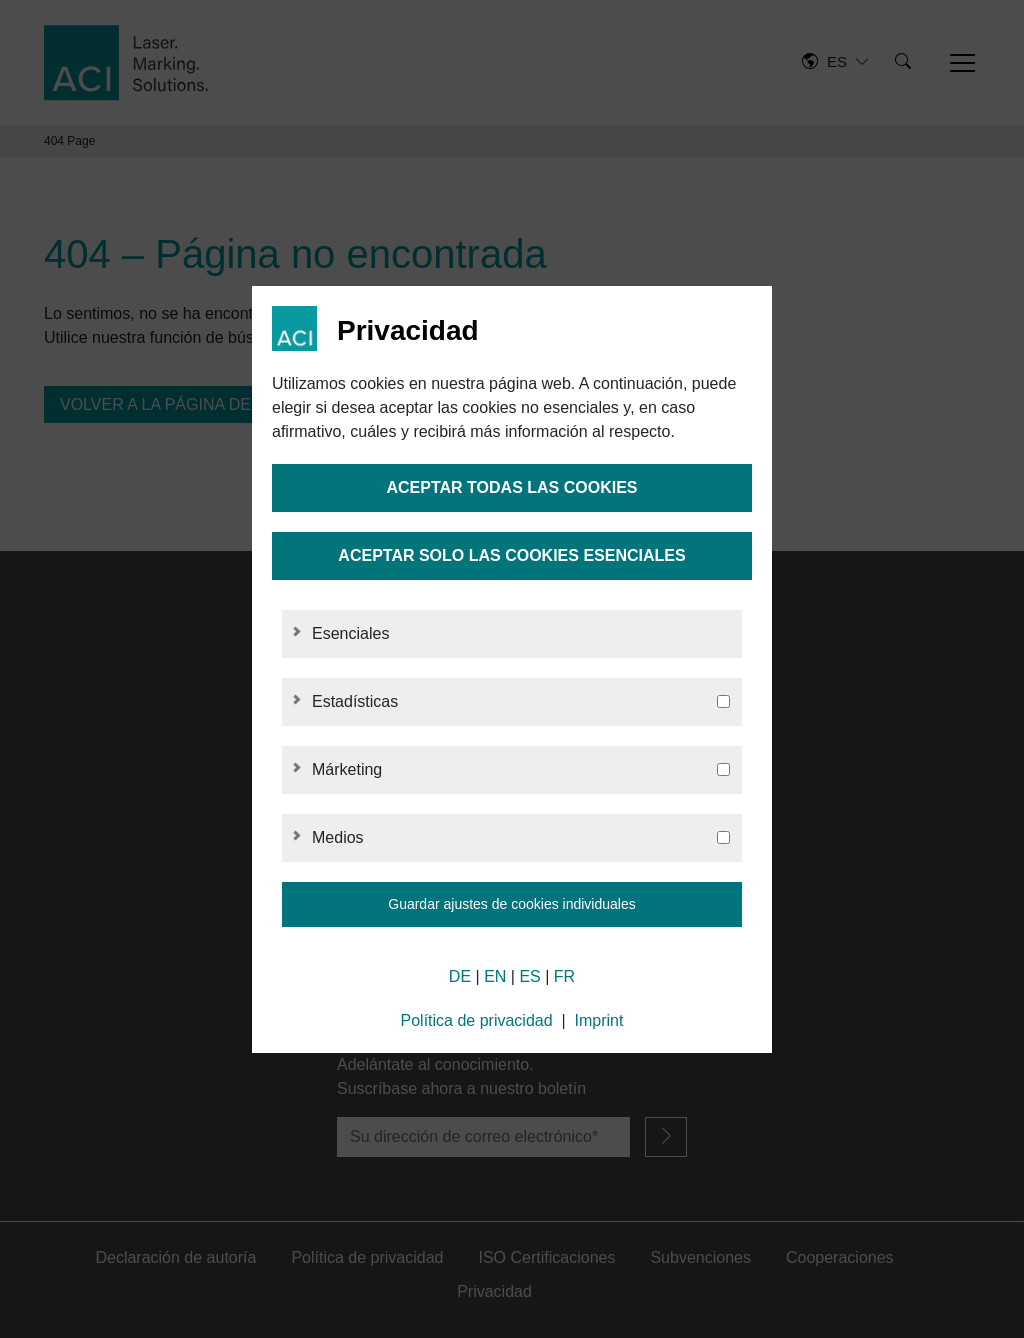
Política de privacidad (477, 1020)
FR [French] (564, 976)
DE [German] (460, 976)
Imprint (599, 1020)
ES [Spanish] (529, 976)
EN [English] (495, 976)
